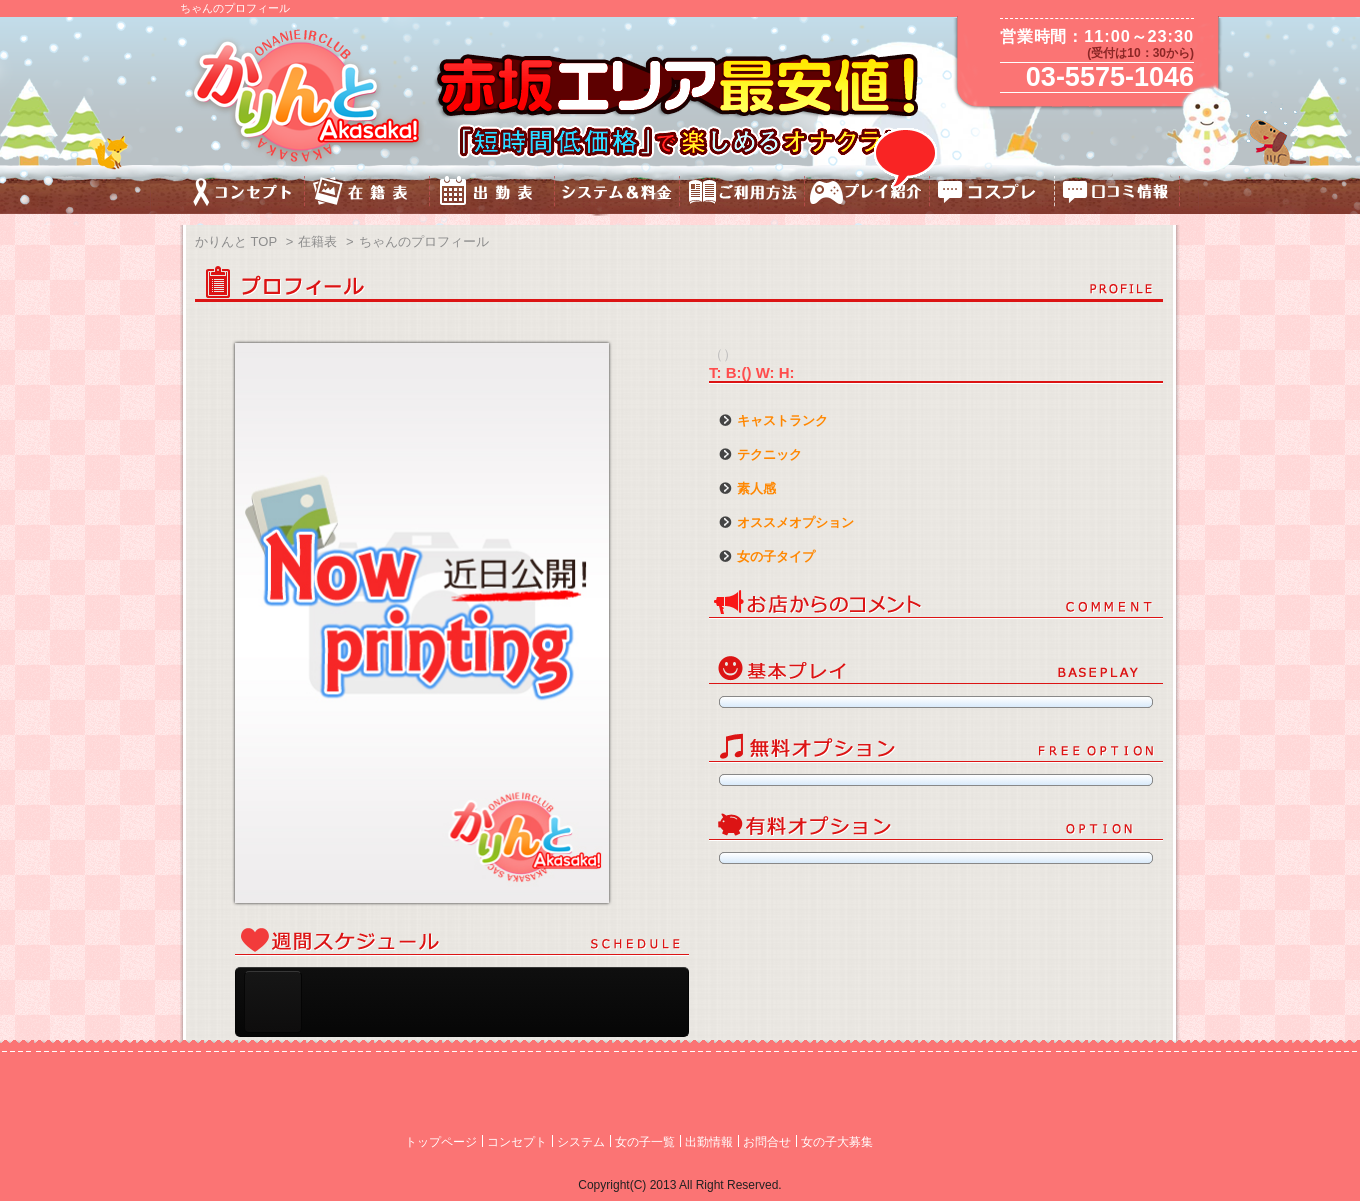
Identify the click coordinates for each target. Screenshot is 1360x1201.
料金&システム (617, 194)
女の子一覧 (645, 1142)
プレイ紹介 (867, 194)
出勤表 (492, 194)
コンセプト (242, 194)
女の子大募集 (837, 1142)
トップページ (441, 1142)
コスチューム (992, 194)
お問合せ (767, 1142)
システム (581, 1142)
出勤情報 (709, 1142)
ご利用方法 (742, 194)
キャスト (367, 194)
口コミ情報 (1117, 194)
